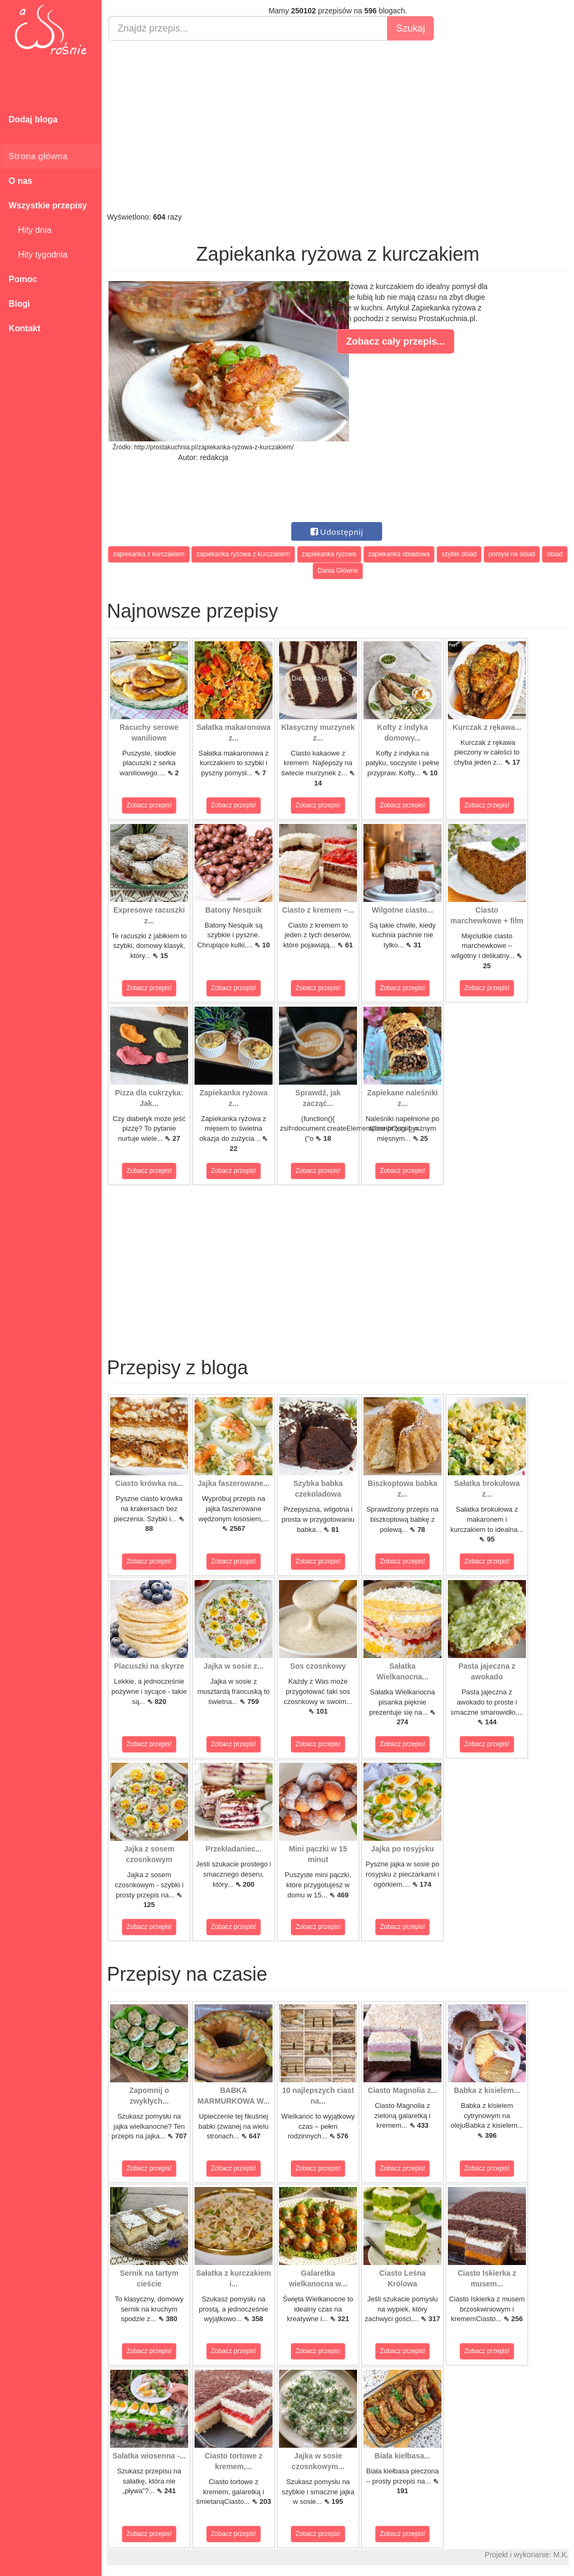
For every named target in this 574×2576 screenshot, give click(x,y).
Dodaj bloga (33, 119)
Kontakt (25, 328)
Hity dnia (30, 230)
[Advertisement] (338, 126)
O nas (20, 180)
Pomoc (23, 279)
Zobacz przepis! (149, 805)
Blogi (19, 303)
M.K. (561, 2554)
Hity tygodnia (38, 254)
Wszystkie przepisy (48, 205)
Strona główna (38, 156)
